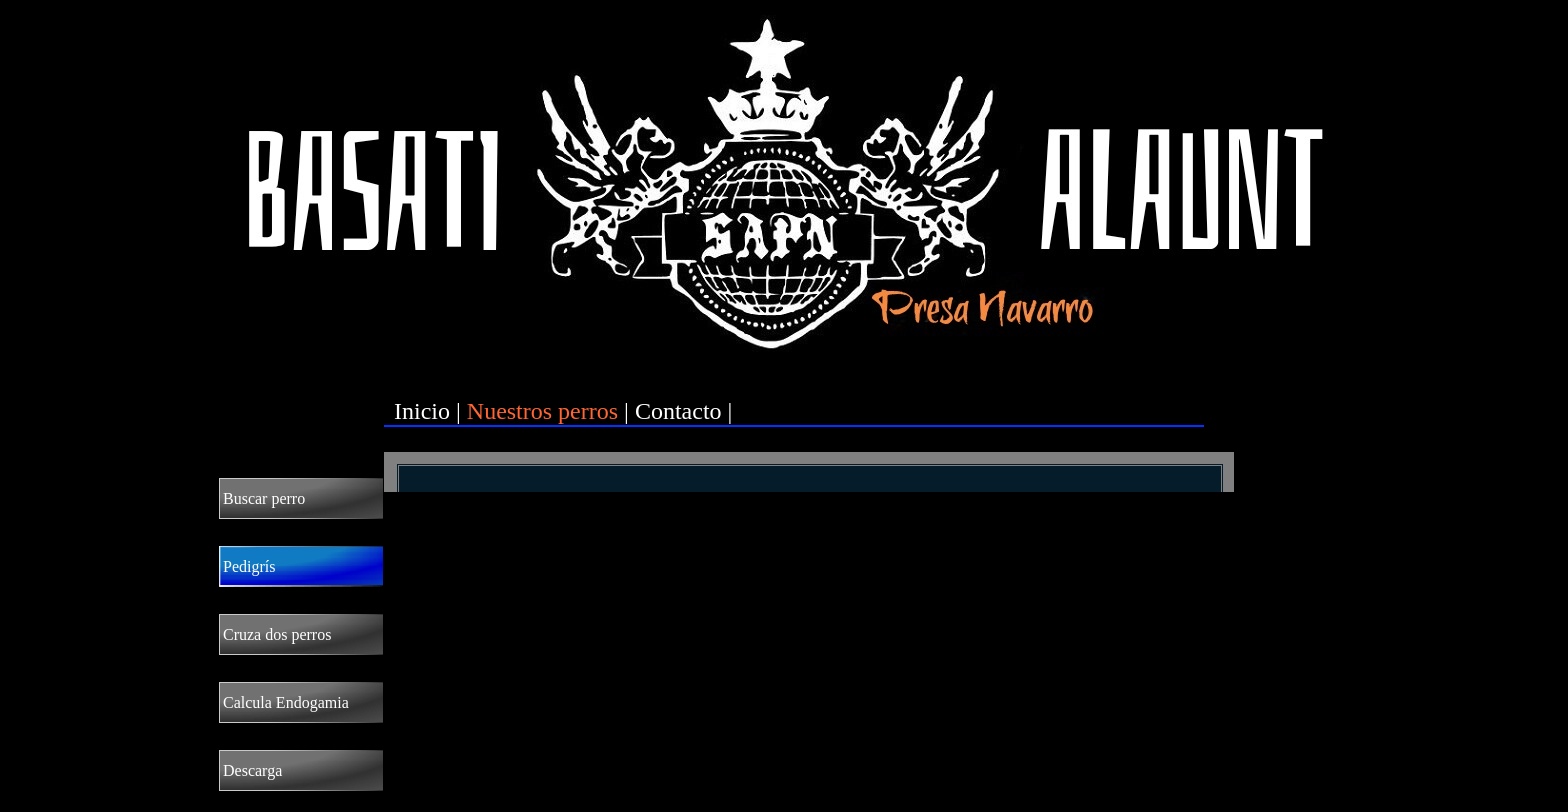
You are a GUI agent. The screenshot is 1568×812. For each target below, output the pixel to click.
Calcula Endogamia (286, 702)
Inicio (422, 411)
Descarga (252, 770)
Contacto (678, 411)
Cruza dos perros (277, 634)
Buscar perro (264, 498)
